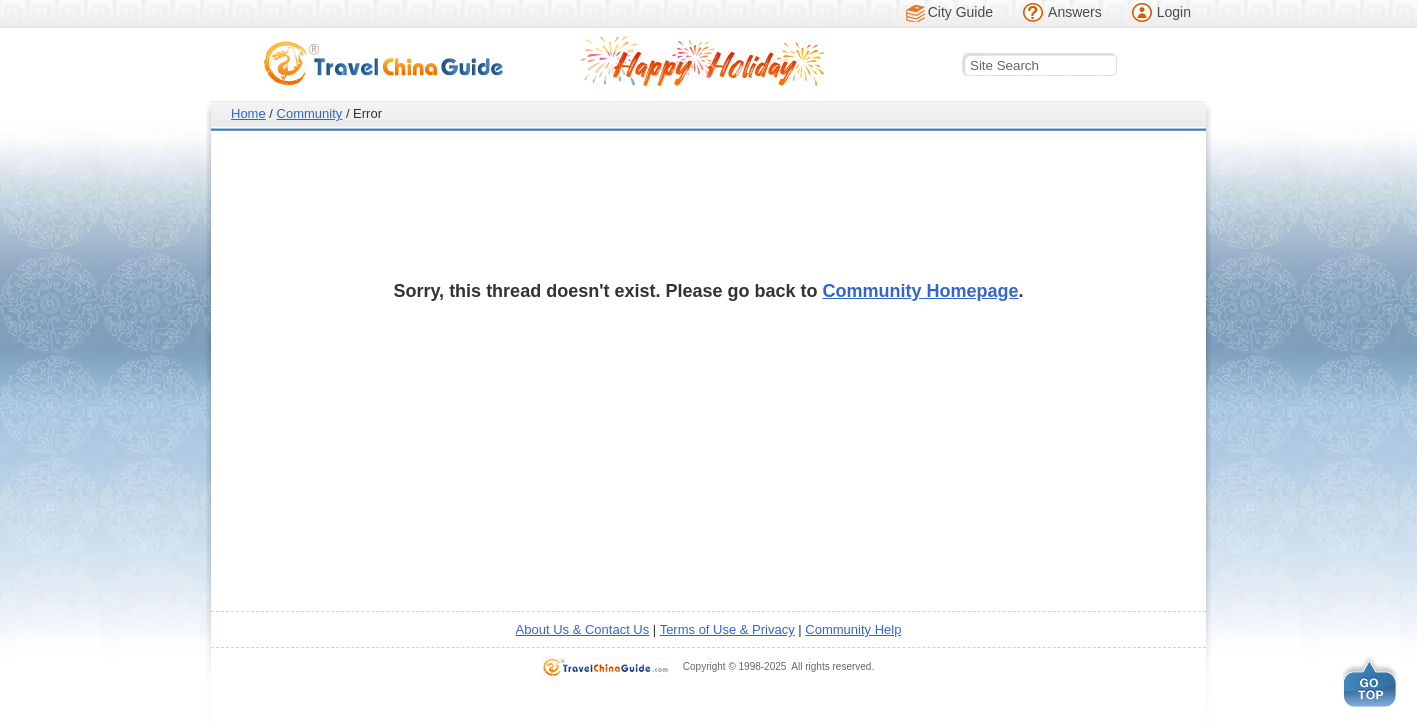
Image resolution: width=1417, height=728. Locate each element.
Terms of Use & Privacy (727, 629)
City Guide (960, 12)
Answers (1075, 12)
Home (248, 113)
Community (310, 113)
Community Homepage (921, 291)
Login (1174, 12)
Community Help (853, 629)
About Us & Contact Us (583, 629)
